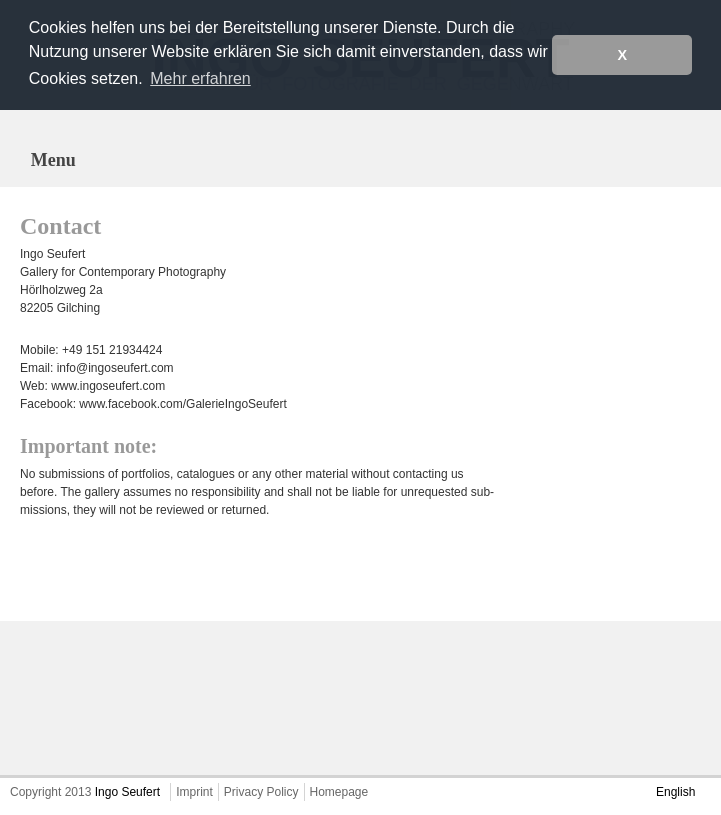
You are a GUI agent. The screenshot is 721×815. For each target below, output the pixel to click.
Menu (53, 160)
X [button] (622, 55)
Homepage (339, 792)
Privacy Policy (261, 792)
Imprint (194, 792)
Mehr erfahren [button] (200, 78)
